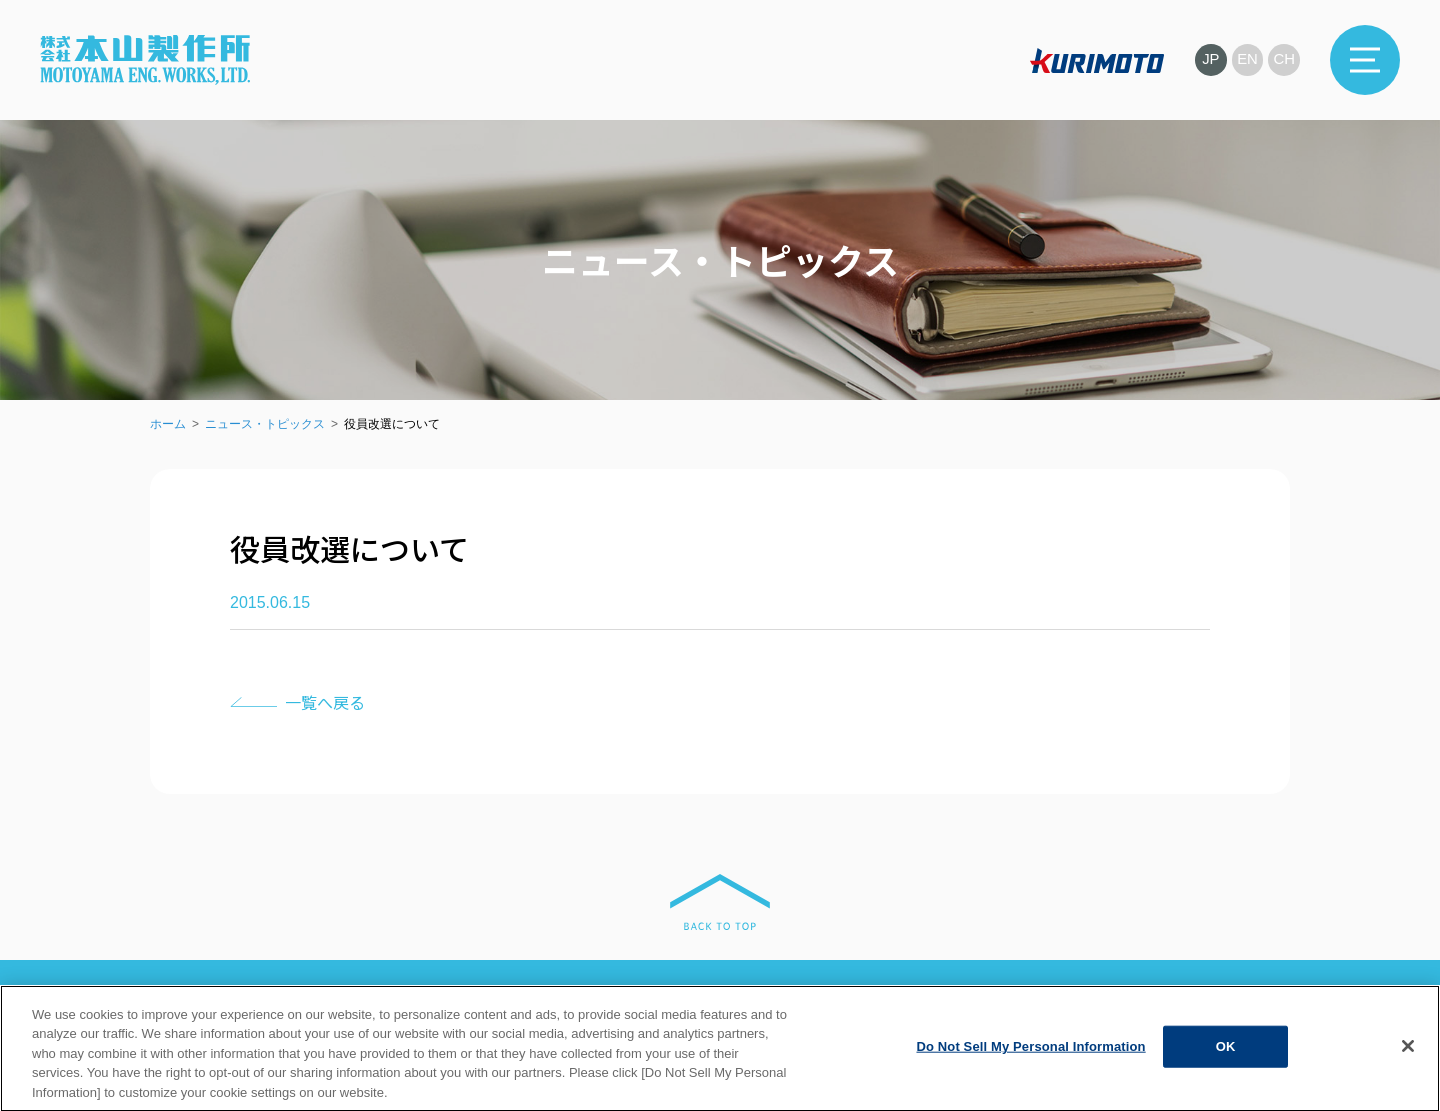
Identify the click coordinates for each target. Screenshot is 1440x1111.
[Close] (1408, 1062)
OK (1226, 1062)
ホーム (168, 424)
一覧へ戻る (325, 702)
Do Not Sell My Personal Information (1030, 1062)
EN (1247, 59)
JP (1210, 59)
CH (1284, 59)
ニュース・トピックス (265, 424)
